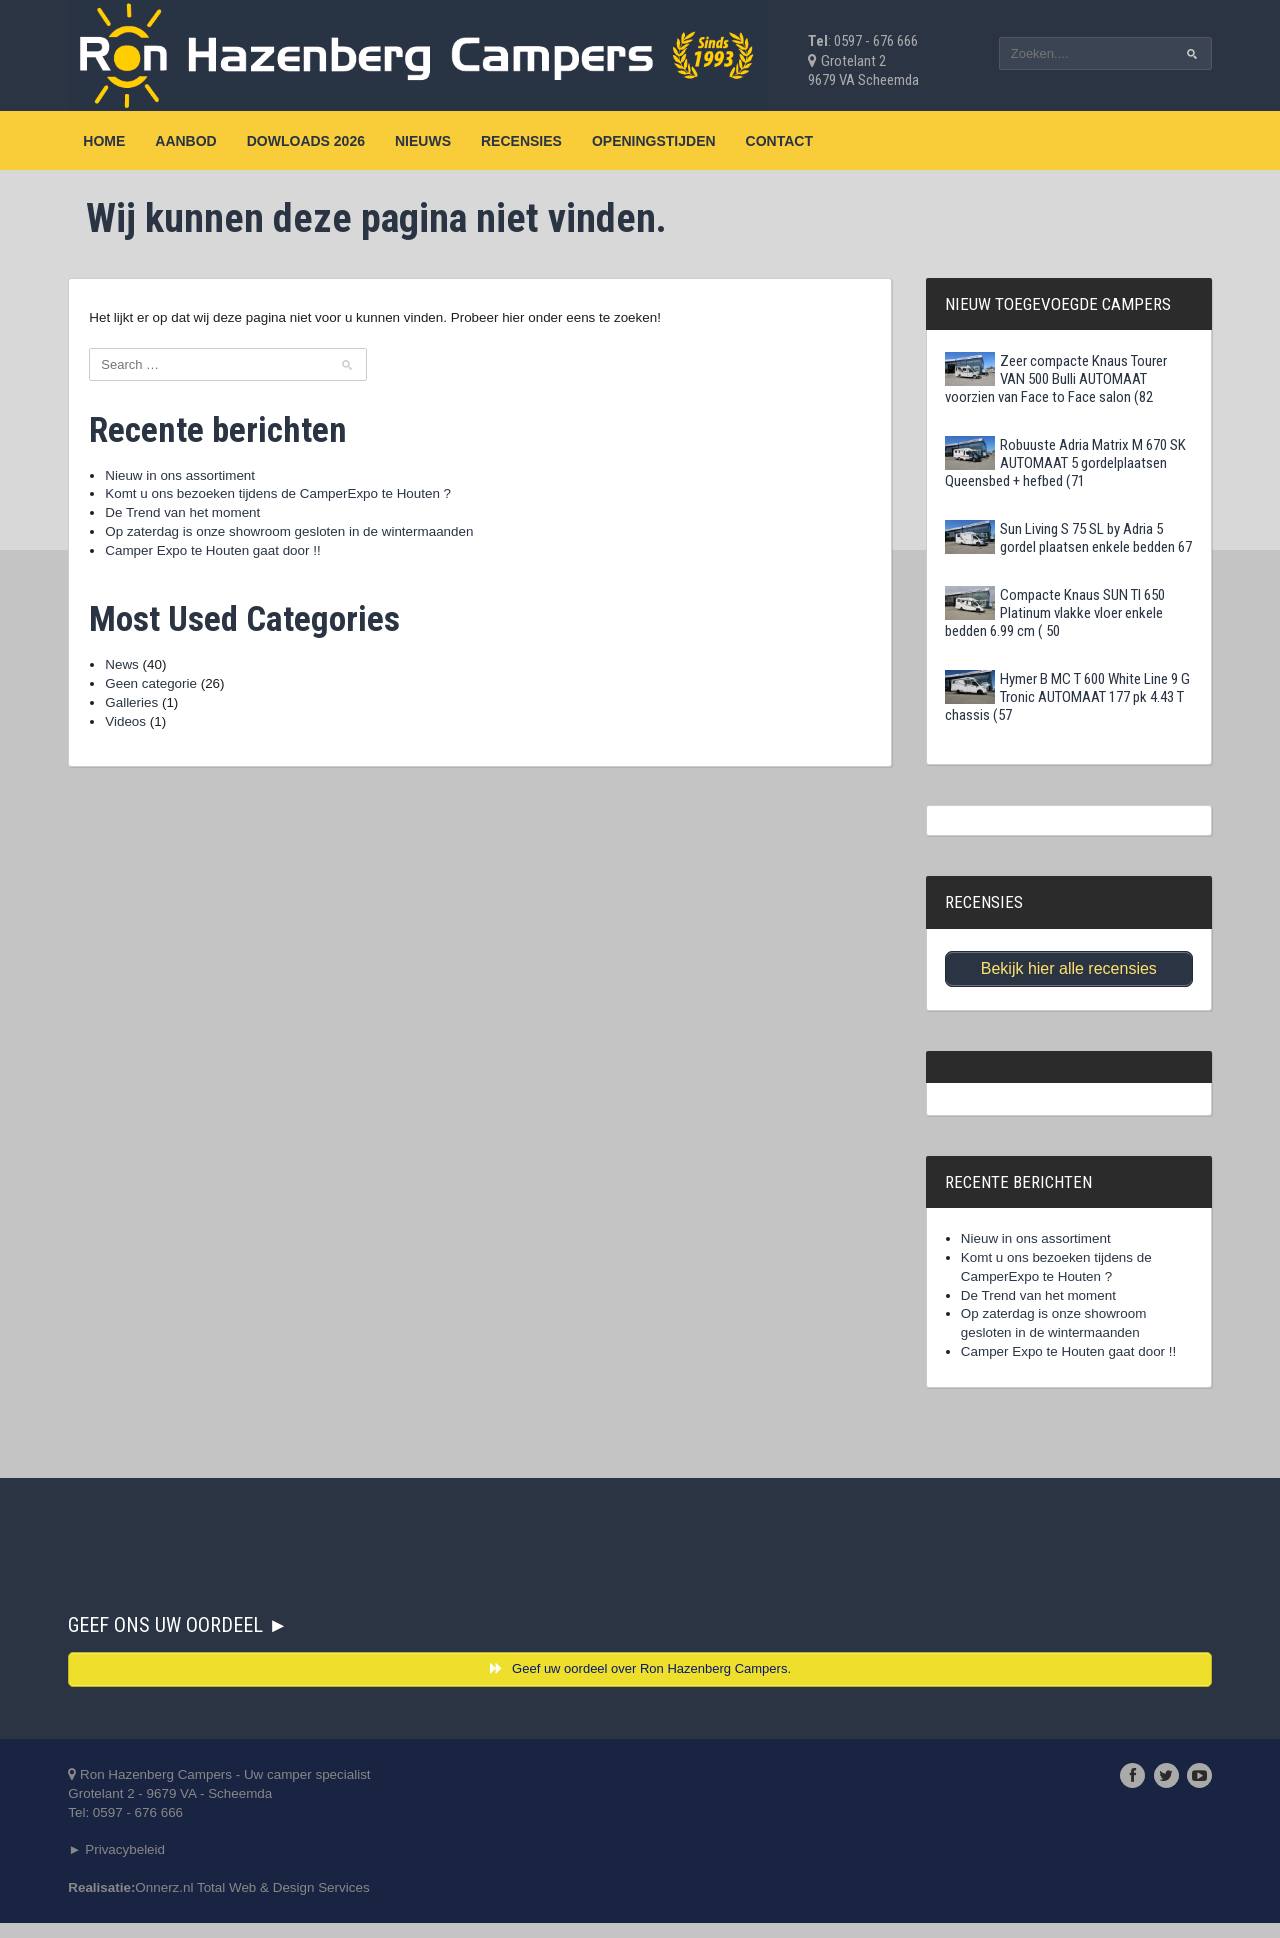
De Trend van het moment (188, 516)
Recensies (523, 141)
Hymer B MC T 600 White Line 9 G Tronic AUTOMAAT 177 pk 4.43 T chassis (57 (1066, 697)
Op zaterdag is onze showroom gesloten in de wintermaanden (299, 536)
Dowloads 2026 (307, 141)
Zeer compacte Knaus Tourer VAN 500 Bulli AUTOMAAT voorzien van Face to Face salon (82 (1055, 379)
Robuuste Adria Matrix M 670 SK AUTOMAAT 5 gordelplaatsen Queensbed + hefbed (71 (1064, 463)
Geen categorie (155, 691)
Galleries (134, 711)
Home (106, 141)
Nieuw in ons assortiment (185, 477)
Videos (128, 730)
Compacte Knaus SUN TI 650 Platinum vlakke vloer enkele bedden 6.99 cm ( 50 (1054, 613)
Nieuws (425, 141)
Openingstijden (656, 141)
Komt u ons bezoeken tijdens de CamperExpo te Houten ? (287, 497)
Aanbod (187, 141)
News (124, 672)
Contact (780, 141)
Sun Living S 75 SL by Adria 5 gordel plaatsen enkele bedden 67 (1067, 538)
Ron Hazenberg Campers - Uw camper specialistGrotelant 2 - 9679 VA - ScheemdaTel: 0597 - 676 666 (227, 1804)
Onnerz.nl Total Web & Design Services (262, 1902)
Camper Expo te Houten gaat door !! (219, 556)
